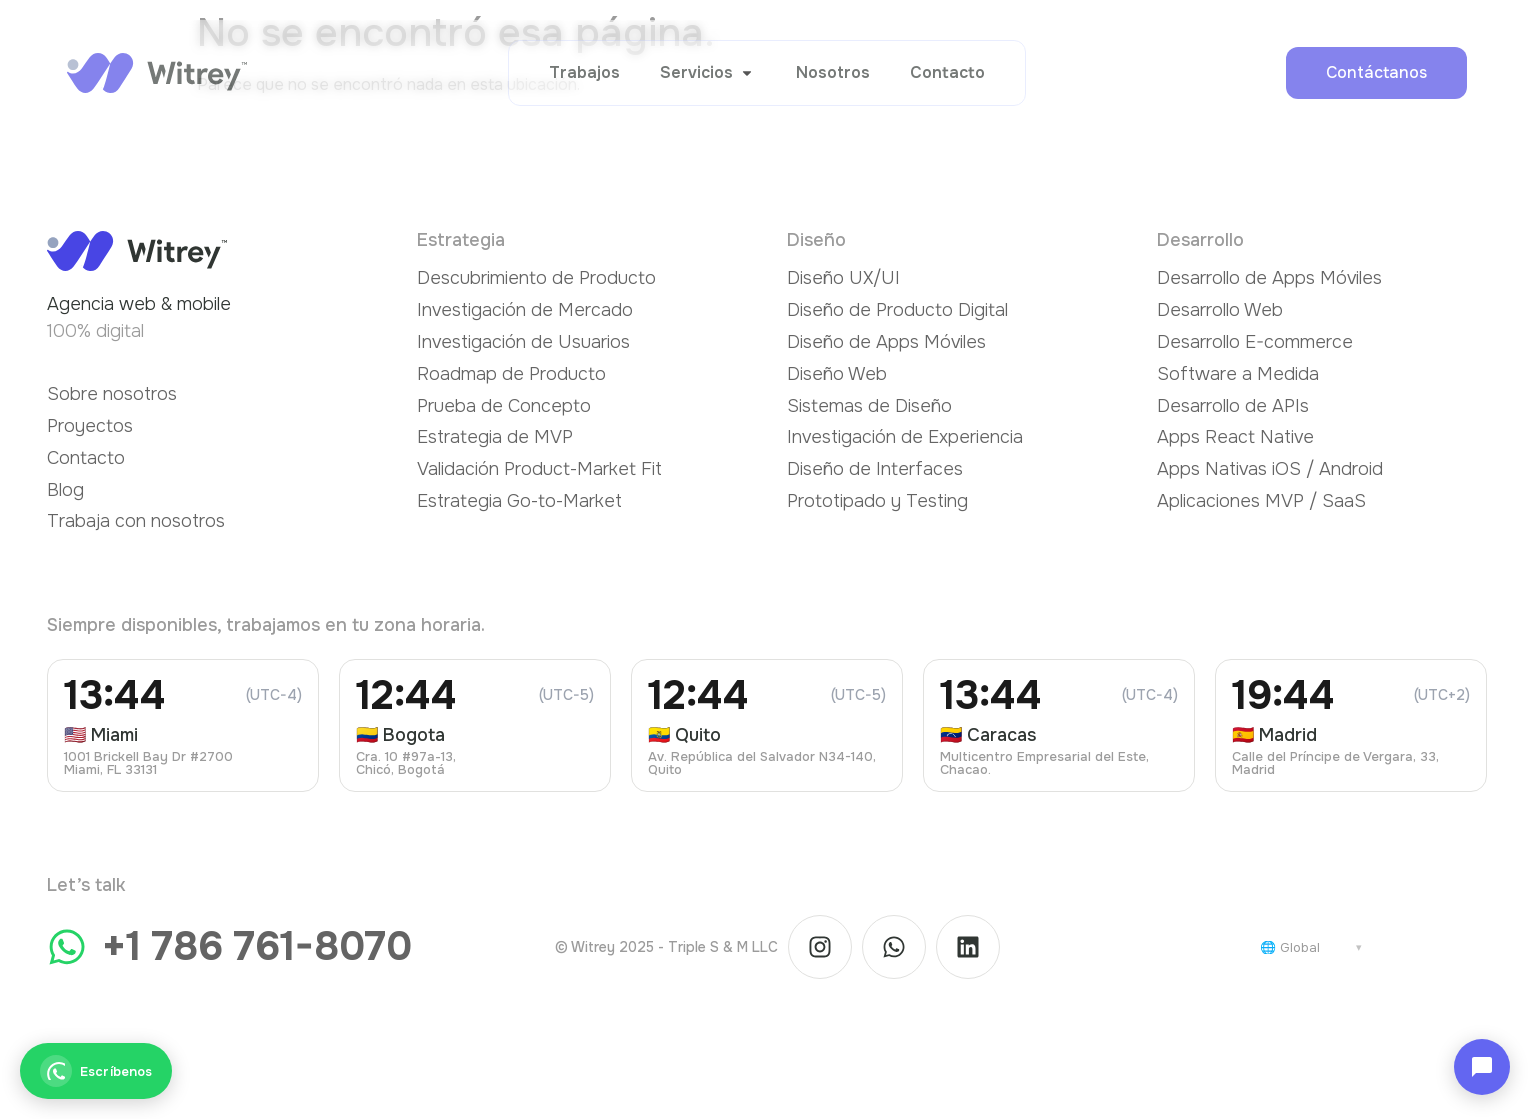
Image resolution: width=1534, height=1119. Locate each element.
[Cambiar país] (1311, 947)
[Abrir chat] (1482, 1067)
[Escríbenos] (96, 1071)
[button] (708, 73)
